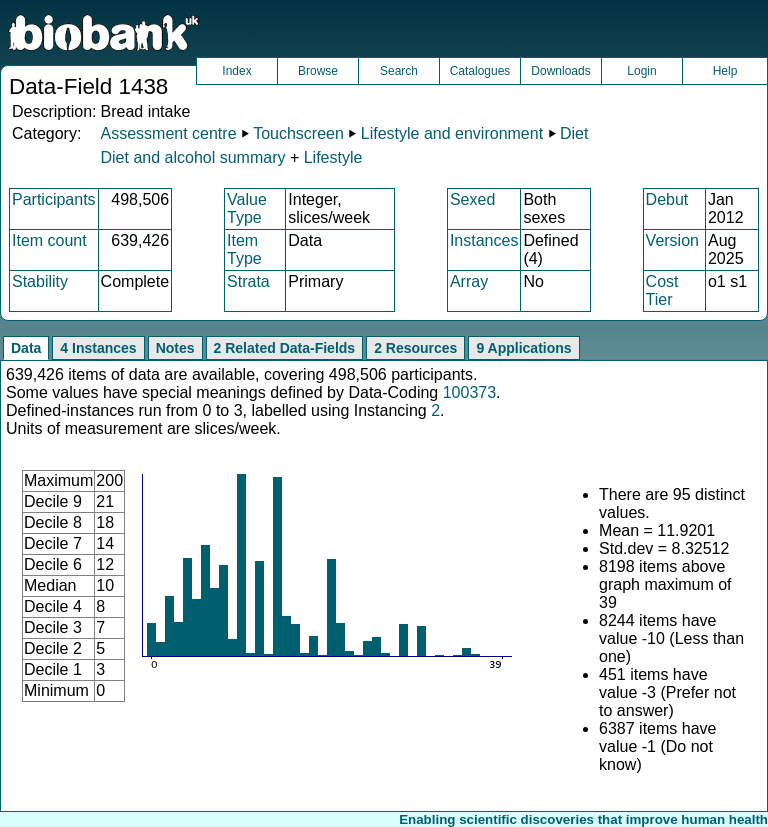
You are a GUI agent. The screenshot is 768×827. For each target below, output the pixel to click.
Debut (667, 199)
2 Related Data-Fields (285, 348)
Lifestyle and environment (452, 133)
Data (26, 348)
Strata (248, 281)
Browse (318, 71)
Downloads (560, 71)
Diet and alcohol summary (192, 157)
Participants (54, 199)
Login (641, 71)
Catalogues (480, 71)
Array (469, 281)
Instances (484, 240)
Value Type (247, 208)
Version (672, 240)
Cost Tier (662, 290)
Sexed (472, 199)
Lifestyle (333, 157)
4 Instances (98, 348)
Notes (175, 348)
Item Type (244, 249)
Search (399, 71)
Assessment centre (168, 133)
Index (236, 71)
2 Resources (415, 348)
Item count (49, 240)
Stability (40, 281)
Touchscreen (298, 133)
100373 (469, 392)
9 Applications (523, 348)
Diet (574, 133)
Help (725, 71)
